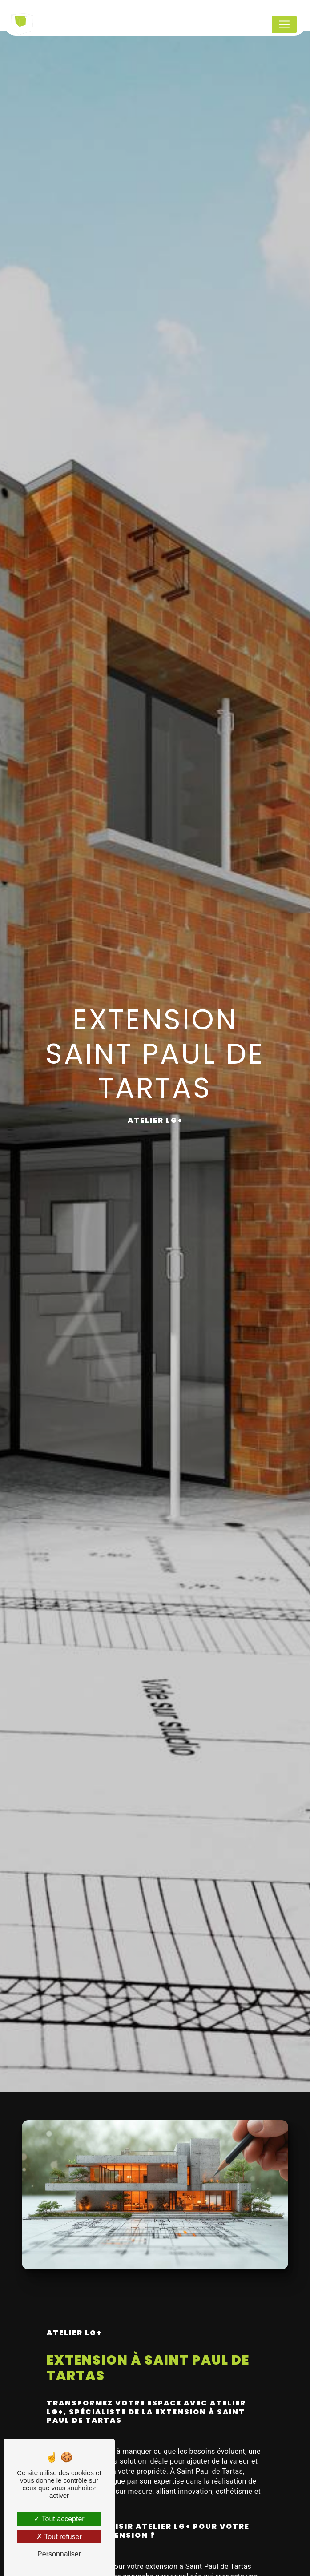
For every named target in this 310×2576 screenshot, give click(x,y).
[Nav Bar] (284, 24)
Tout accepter (59, 2519)
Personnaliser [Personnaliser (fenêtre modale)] (59, 2554)
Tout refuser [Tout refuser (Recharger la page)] (59, 2536)
